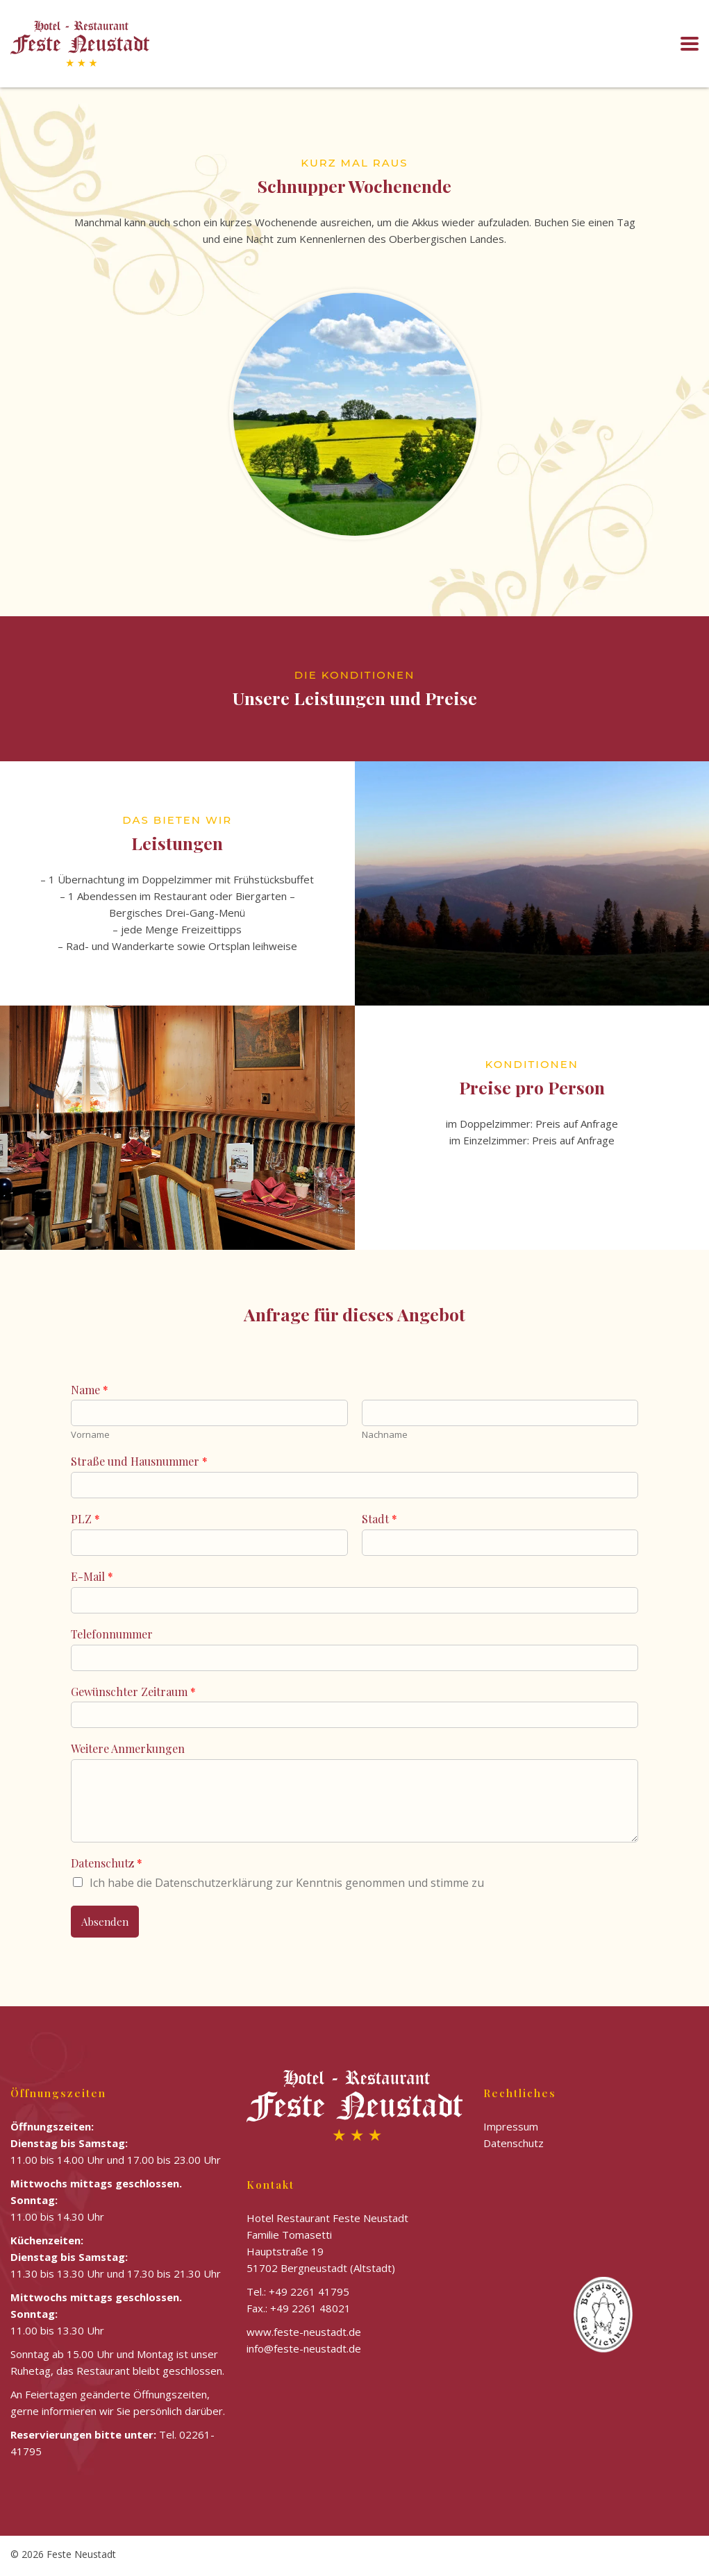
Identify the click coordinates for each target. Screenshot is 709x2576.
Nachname (385, 1435)
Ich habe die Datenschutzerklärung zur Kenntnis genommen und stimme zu (287, 1882)
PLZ (85, 1519)
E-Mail (92, 1577)
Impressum (510, 2126)
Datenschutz (106, 1863)
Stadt (379, 1519)
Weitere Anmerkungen (128, 1749)
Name (89, 1390)
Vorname (90, 1435)
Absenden (104, 1922)
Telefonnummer (112, 1634)
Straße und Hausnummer (139, 1461)
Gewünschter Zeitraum (133, 1692)
